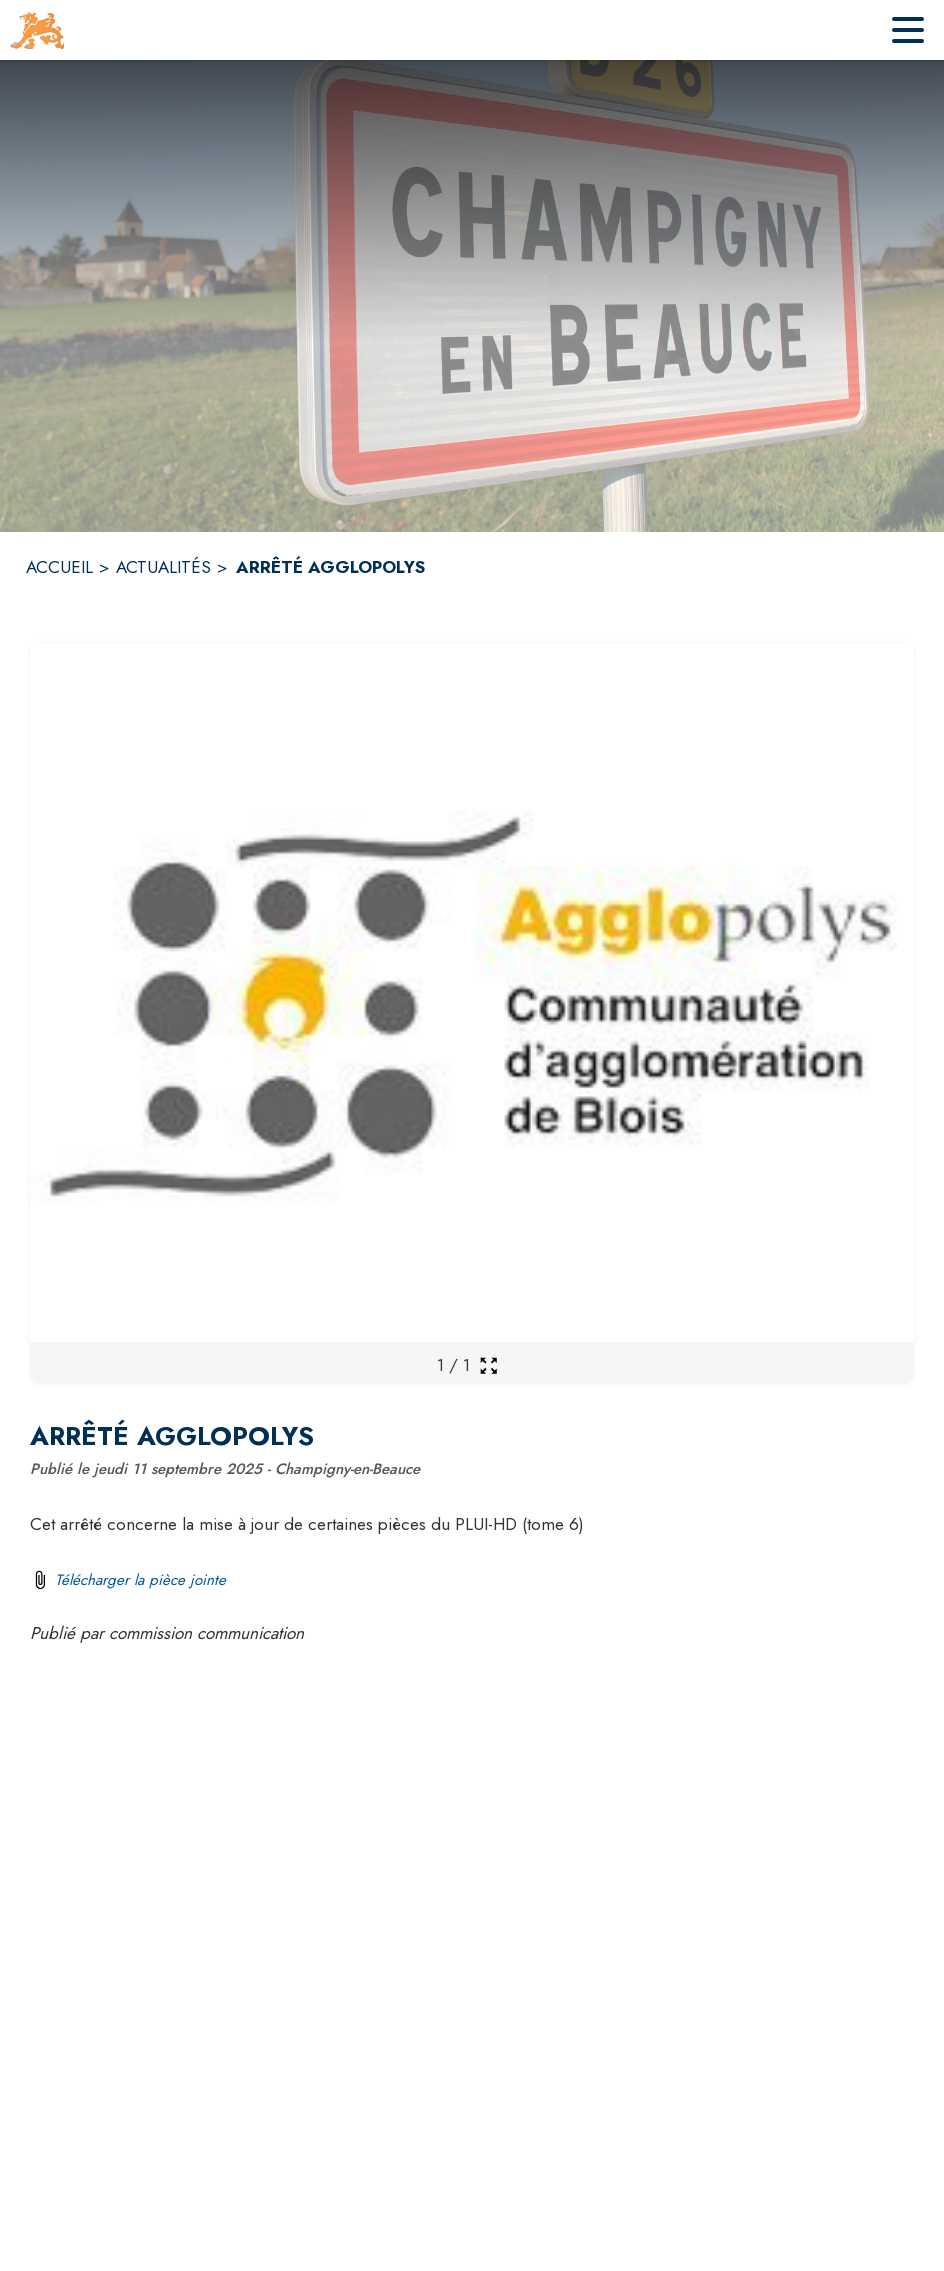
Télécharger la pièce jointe (140, 1580)
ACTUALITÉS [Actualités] (163, 567)
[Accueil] (37, 30)
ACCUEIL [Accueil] (59, 567)
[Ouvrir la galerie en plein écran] (488, 1365)
